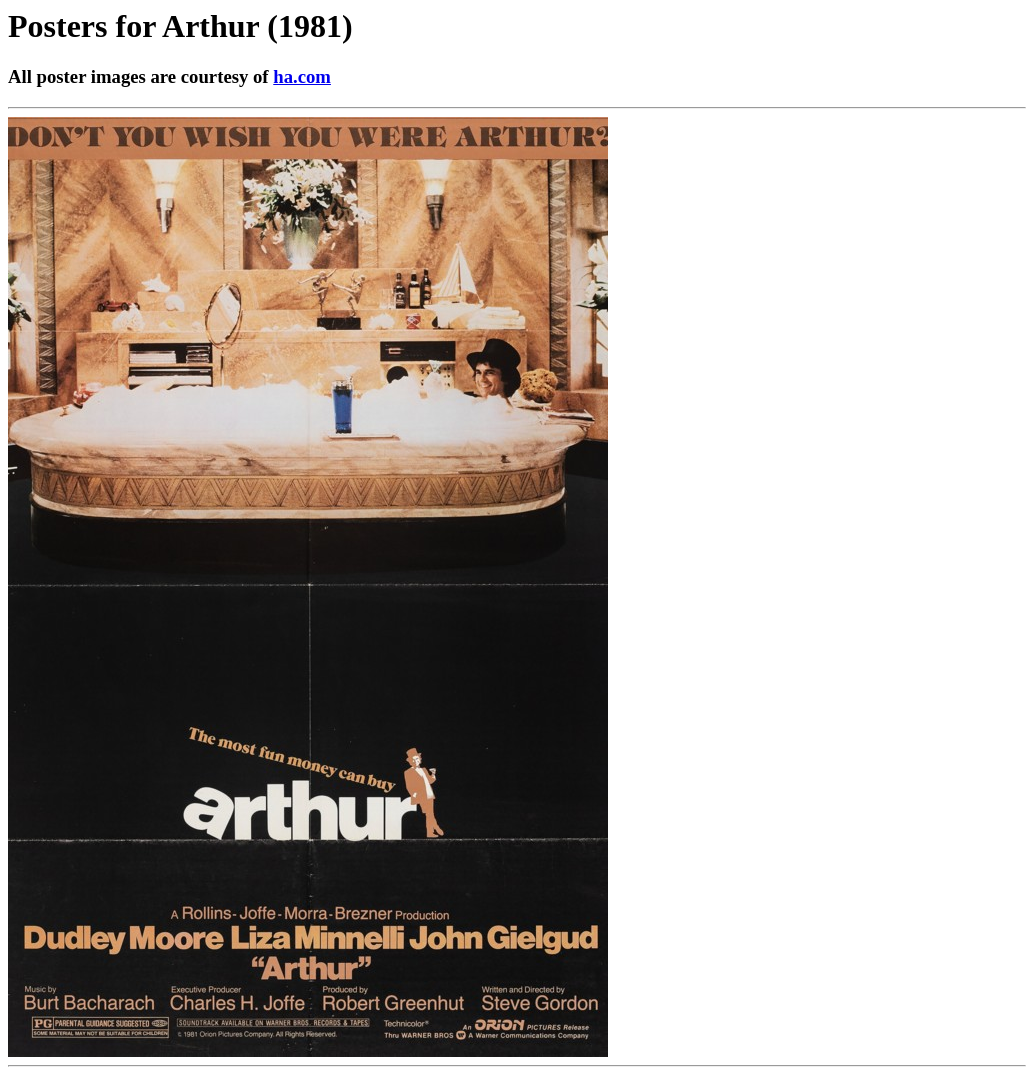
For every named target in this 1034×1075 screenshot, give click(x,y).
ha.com (302, 76)
